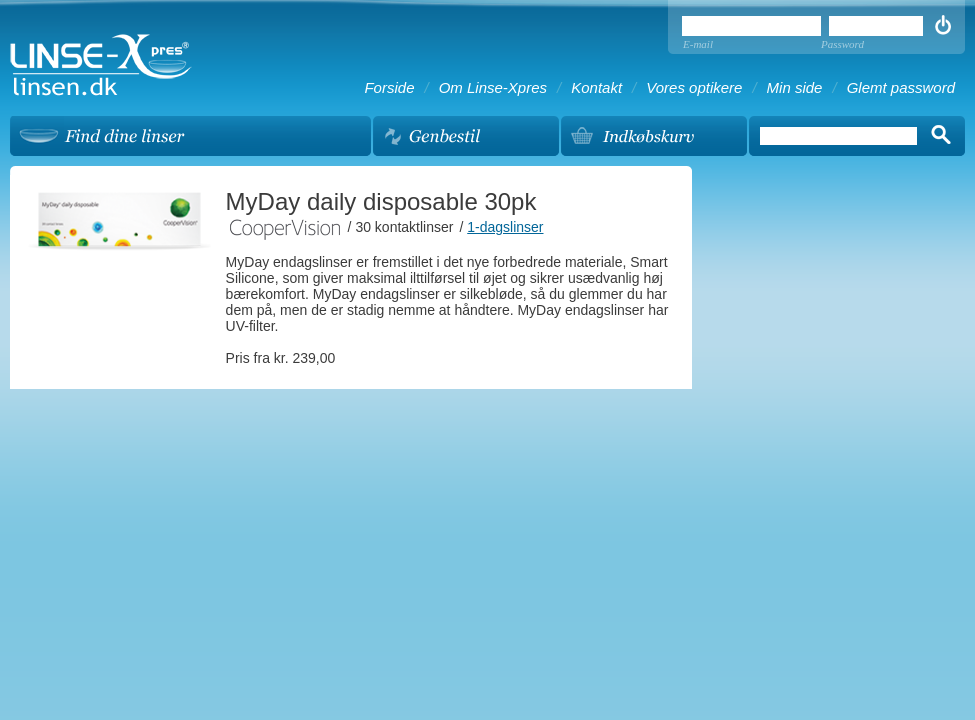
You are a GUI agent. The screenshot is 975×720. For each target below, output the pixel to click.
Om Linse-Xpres (493, 87)
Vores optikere (694, 87)
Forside (389, 87)
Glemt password (901, 87)
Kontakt (596, 87)
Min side (795, 87)
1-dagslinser (505, 227)
